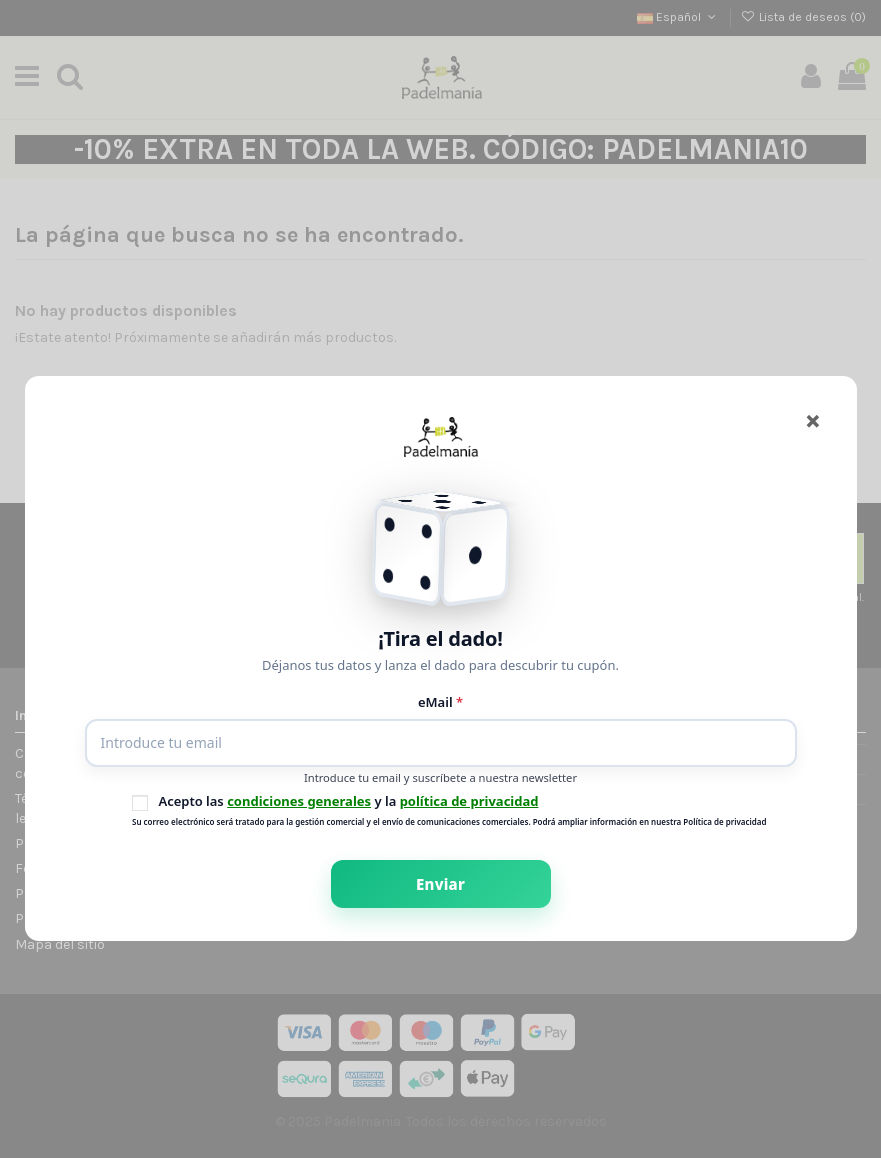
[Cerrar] (813, 419)
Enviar (440, 884)
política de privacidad (469, 801)
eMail (440, 702)
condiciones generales (299, 801)
